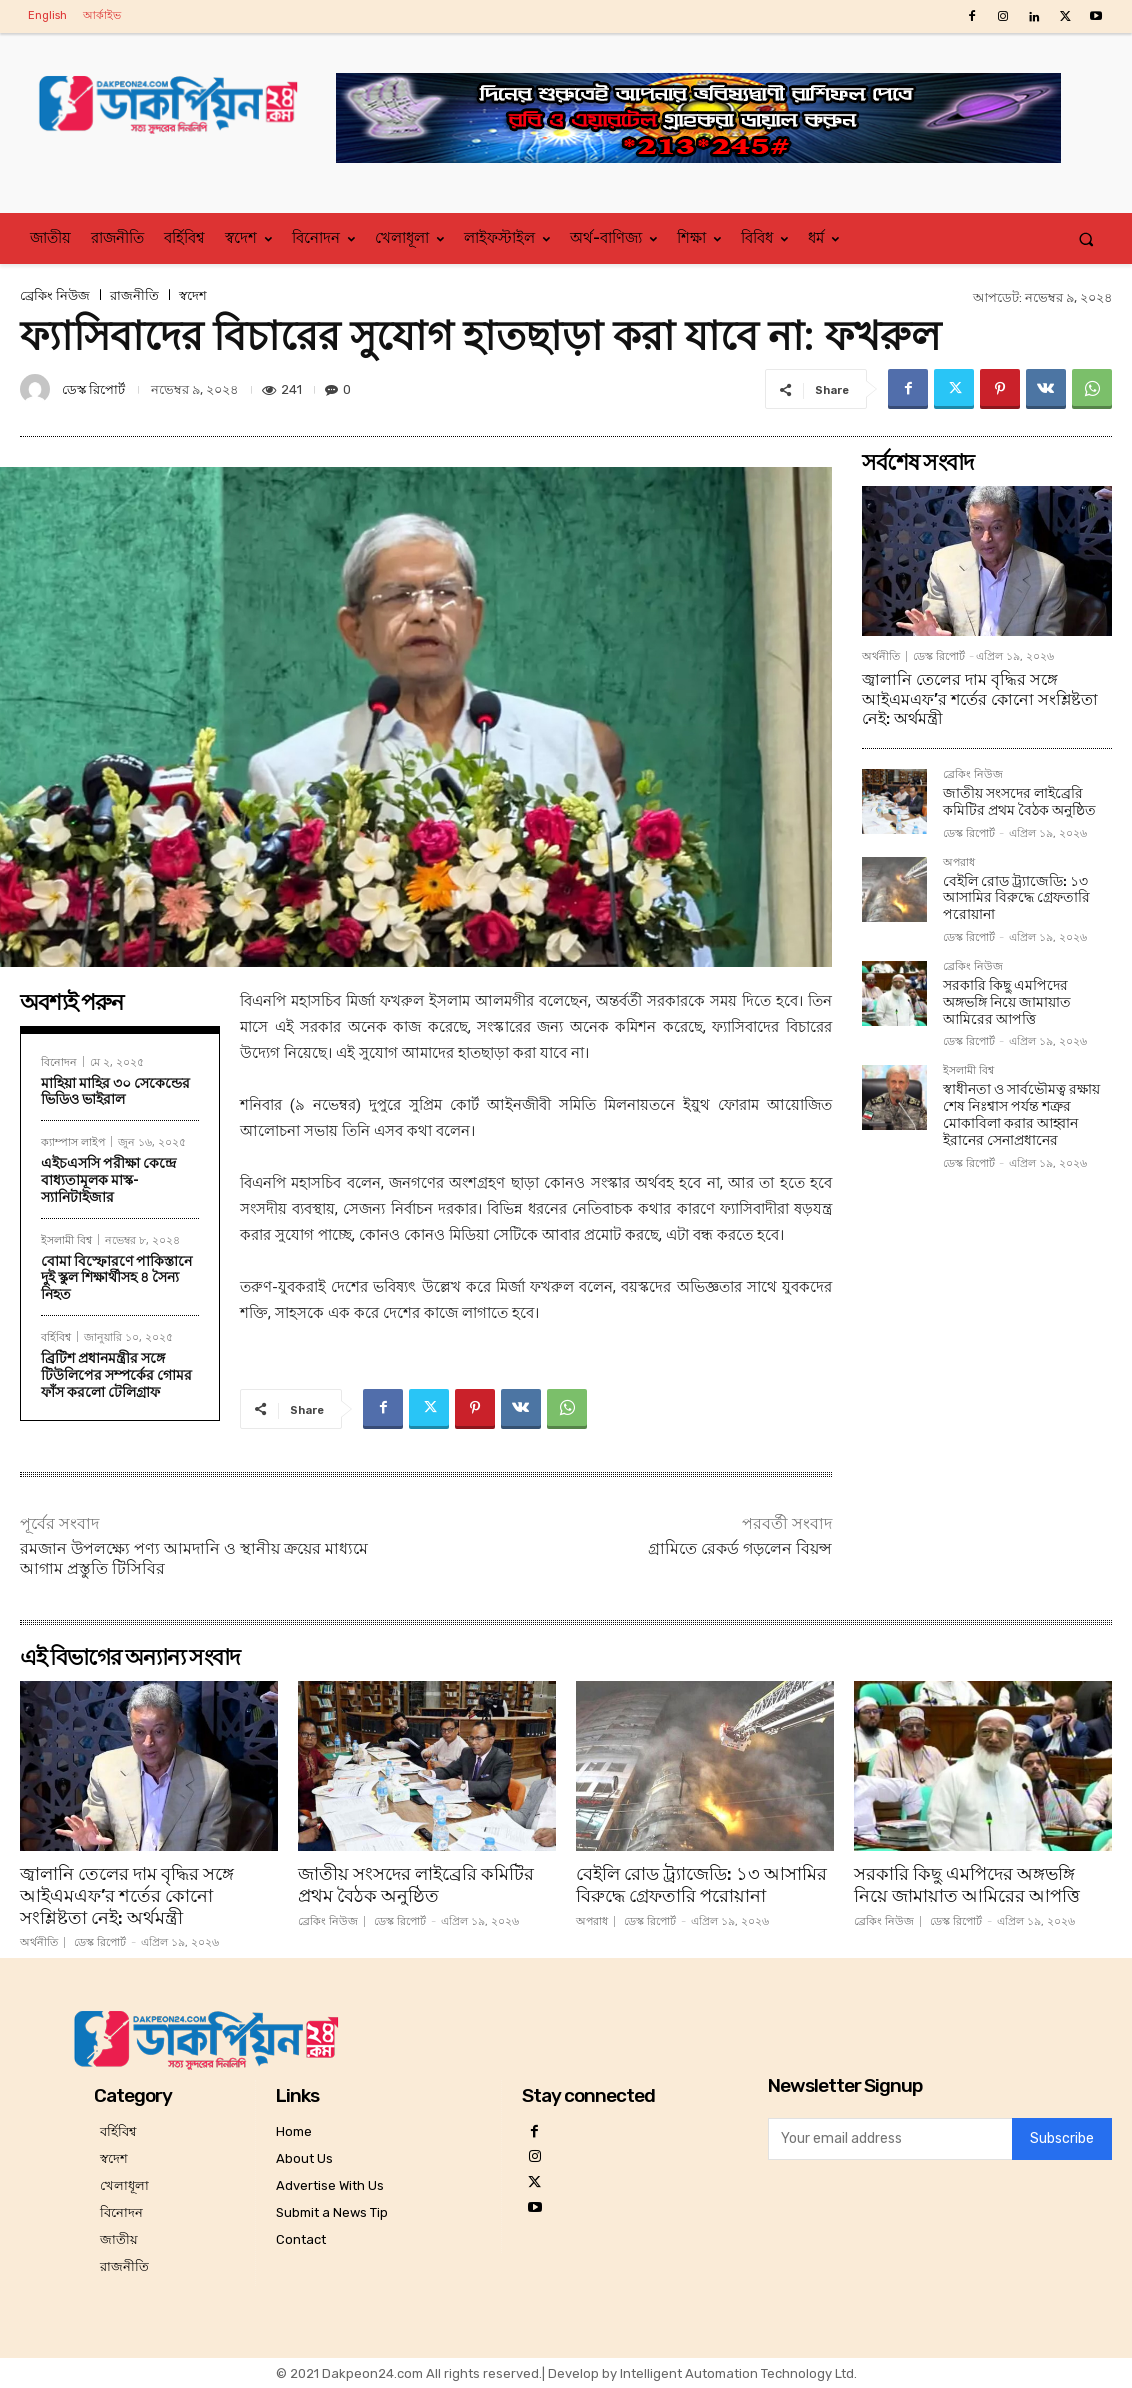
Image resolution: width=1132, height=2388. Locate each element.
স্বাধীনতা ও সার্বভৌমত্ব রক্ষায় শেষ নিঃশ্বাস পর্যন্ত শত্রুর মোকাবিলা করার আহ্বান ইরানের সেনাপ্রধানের (1021, 1114)
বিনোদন (59, 1061)
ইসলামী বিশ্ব (66, 1239)
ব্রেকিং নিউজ (55, 295)
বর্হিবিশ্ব (56, 1336)
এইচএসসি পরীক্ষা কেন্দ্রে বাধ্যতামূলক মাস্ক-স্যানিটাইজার (108, 1180)
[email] (890, 2139)
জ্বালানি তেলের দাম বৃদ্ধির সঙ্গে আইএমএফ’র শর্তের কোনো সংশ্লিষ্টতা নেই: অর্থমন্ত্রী (980, 698)
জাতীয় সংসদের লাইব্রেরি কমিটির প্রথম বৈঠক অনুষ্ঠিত (1019, 802)
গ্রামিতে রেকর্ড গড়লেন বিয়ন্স (740, 1548)
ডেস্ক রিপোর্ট (93, 389)
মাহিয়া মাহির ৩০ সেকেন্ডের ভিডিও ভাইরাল (115, 1091)
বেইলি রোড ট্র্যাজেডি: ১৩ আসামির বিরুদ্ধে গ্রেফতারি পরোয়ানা (1016, 898)
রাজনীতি (134, 295)
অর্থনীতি (881, 656)
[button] (1086, 238)
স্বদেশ (193, 295)
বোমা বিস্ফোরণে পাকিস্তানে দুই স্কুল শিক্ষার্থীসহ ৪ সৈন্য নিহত (116, 1278)
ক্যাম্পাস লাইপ (73, 1141)
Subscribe (1062, 2139)
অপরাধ (959, 863)
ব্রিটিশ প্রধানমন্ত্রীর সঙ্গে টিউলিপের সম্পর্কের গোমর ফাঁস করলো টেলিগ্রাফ (116, 1375)
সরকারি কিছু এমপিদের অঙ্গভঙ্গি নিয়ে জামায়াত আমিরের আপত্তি (1007, 1002)
